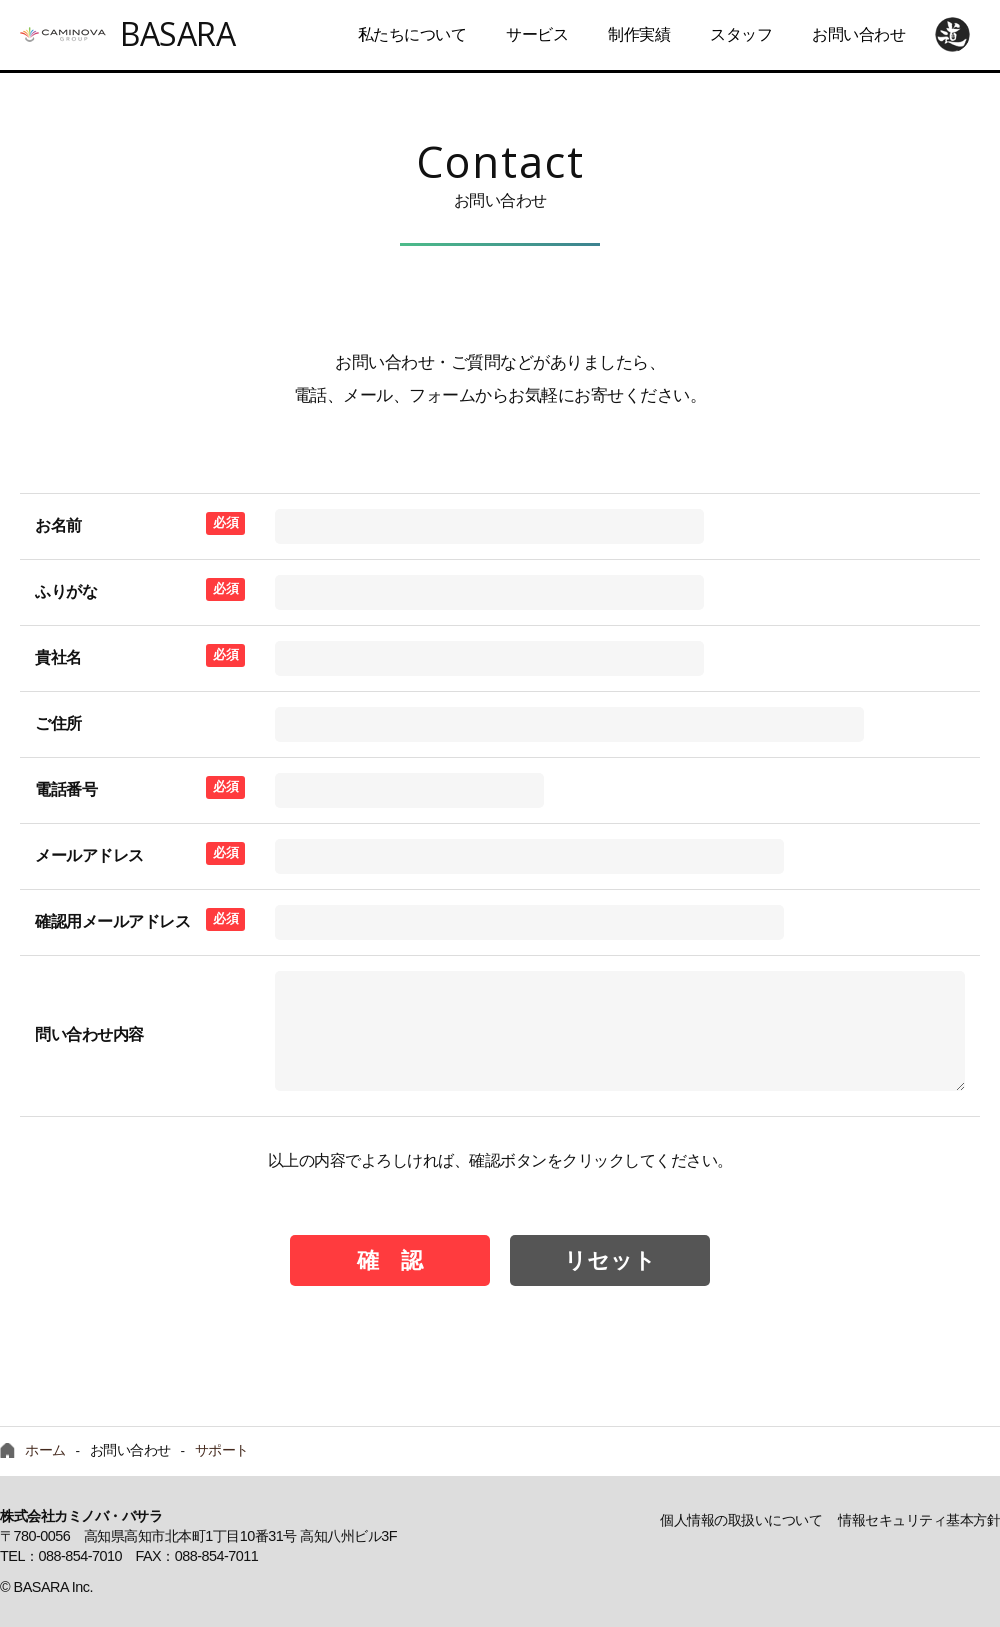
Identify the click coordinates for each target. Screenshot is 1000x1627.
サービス (537, 34)
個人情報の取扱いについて (741, 1520)
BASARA (177, 33)
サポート (222, 1450)
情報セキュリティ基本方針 (919, 1520)
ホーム (45, 1450)
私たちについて (412, 34)
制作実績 (639, 34)
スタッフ (741, 34)
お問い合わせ (858, 34)
